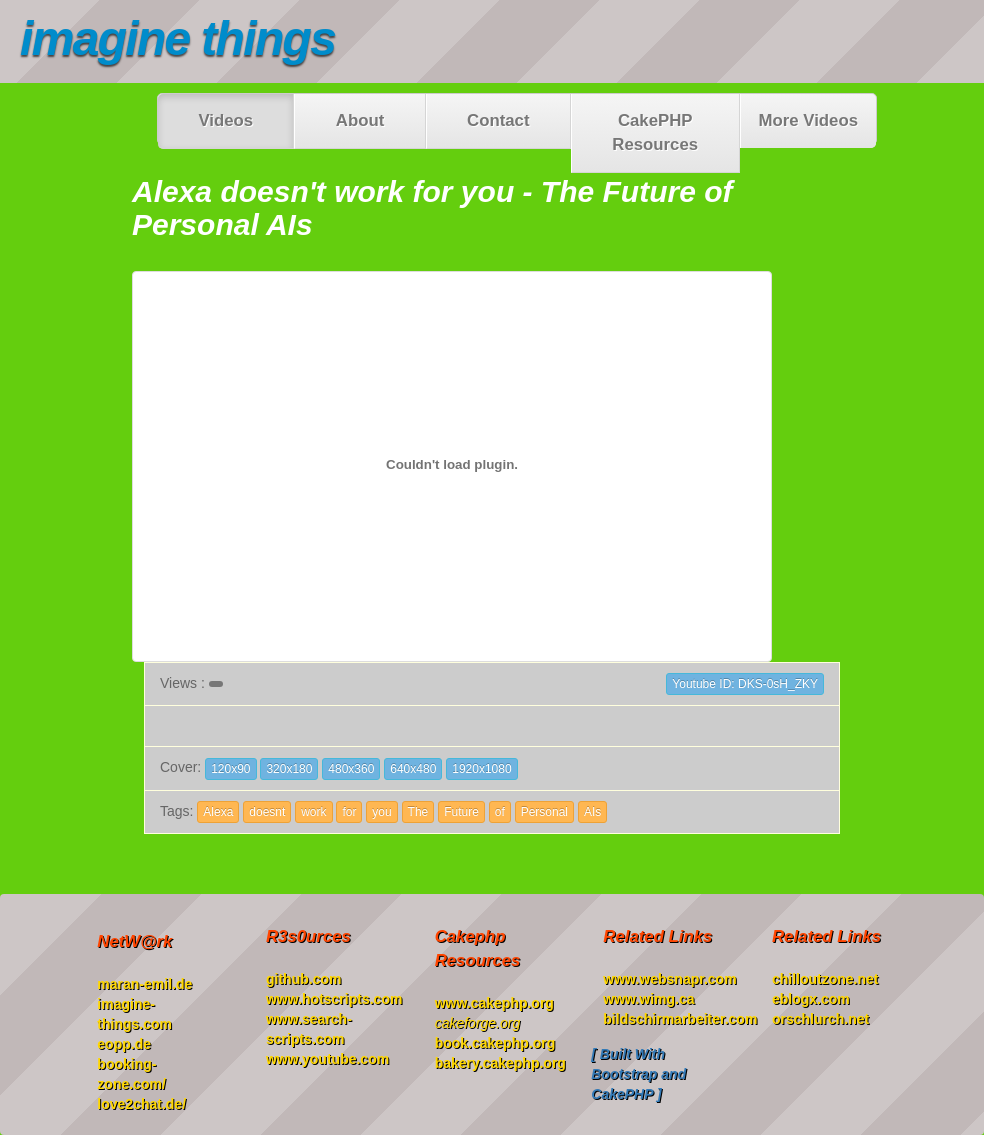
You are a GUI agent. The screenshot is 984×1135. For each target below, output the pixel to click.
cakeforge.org (478, 1023)
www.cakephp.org (494, 1003)
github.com (303, 979)
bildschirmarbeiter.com (680, 1019)
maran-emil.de (144, 984)
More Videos (808, 120)
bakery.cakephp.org (500, 1063)
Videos (225, 120)
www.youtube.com (327, 1059)
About (360, 120)
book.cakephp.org (495, 1043)
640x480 (413, 769)
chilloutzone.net (825, 979)
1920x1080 (481, 769)
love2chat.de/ (141, 1104)
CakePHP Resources (655, 132)
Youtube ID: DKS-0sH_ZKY (745, 684)
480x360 (351, 769)
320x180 (289, 769)
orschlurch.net (820, 1019)
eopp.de (124, 1044)
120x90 (230, 769)
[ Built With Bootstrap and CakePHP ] (638, 1074)
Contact (498, 120)
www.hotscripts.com (334, 999)
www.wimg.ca (648, 999)
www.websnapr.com (669, 979)
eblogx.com (811, 999)
